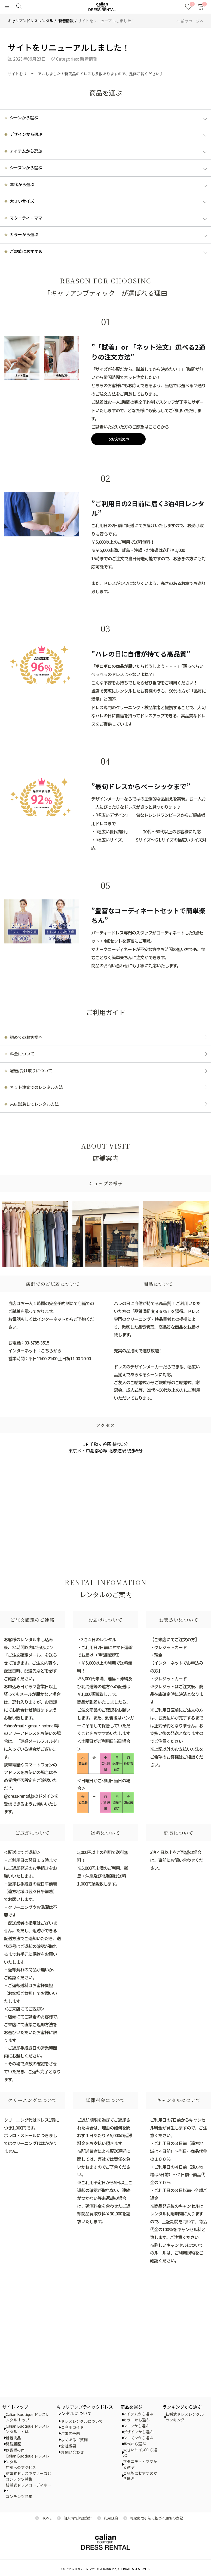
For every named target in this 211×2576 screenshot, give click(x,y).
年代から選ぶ (134, 2443)
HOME (46, 2518)
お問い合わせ (72, 2452)
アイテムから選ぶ (138, 2413)
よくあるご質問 (74, 2439)
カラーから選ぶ (136, 2419)
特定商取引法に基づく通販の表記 (156, 2518)
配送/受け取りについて (31, 1070)
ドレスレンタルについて (82, 2421)
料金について (22, 1053)
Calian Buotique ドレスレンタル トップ (28, 2417)
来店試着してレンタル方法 (34, 1104)
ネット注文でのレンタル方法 (36, 1087)
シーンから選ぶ (136, 2425)
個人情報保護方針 (77, 2518)
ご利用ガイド (72, 2427)
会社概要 (68, 2446)
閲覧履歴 (13, 2443)
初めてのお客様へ (26, 1037)
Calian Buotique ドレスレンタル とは (28, 2428)
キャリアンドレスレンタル (30, 20)
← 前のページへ (190, 21)
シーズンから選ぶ (138, 2437)
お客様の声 (118, 439)
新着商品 (13, 2437)
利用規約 (111, 2518)
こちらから (51, 1350)
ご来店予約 (70, 2433)
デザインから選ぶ (138, 2431)
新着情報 (66, 20)
